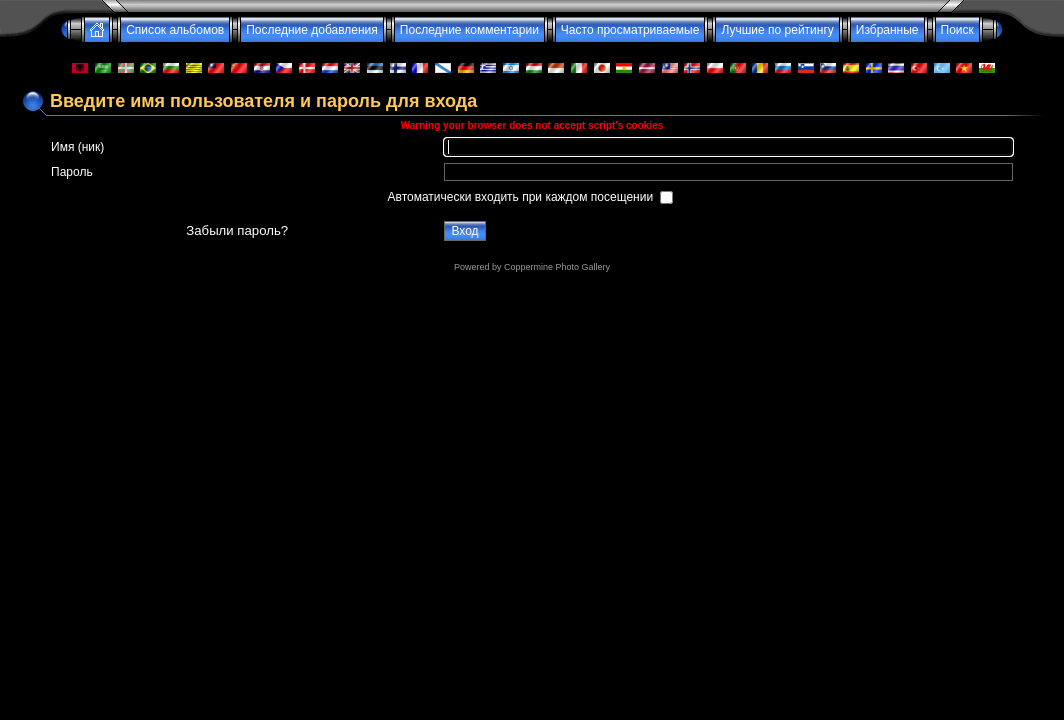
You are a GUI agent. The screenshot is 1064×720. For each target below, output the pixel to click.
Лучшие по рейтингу (777, 30)
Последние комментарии (469, 30)
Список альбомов (175, 30)
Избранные (887, 30)
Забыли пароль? (237, 230)
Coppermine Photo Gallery (557, 267)
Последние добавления (312, 30)
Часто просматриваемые (630, 30)
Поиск (957, 30)
